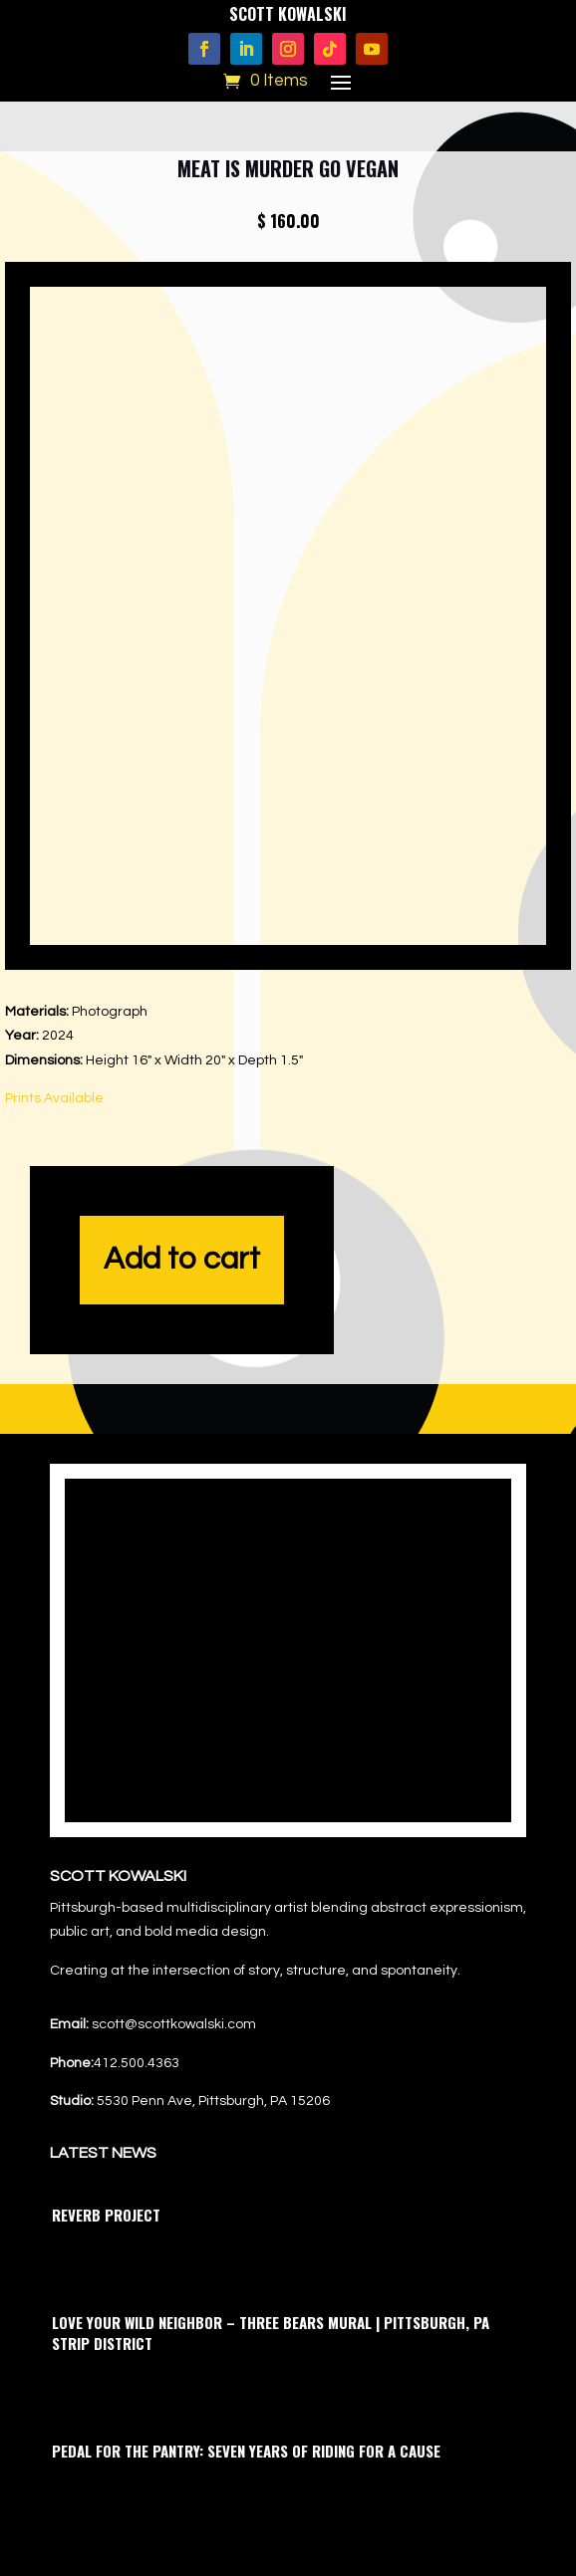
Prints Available (54, 1098)
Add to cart (182, 1260)
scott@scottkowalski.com (174, 2024)
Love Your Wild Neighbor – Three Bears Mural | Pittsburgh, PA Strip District (270, 2332)
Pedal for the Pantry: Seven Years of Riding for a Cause (246, 2450)
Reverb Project (106, 2214)
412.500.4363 (136, 2063)
